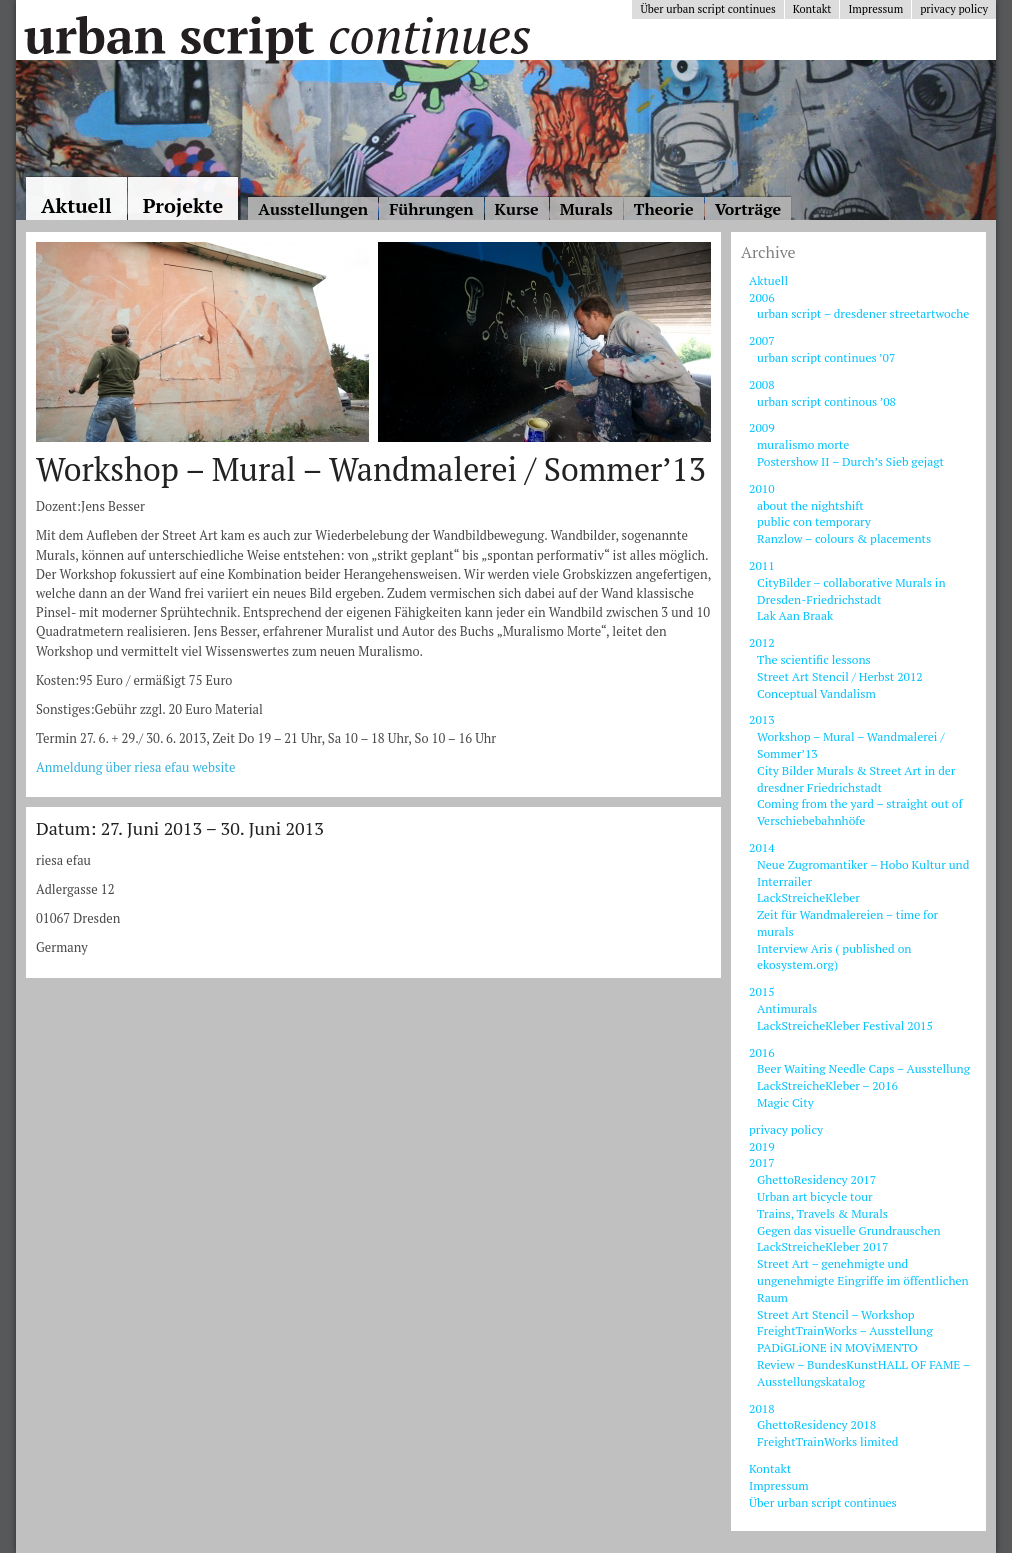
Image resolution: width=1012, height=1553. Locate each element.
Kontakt (812, 9)
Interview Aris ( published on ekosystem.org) (834, 957)
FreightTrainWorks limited (827, 1441)
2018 (762, 1408)
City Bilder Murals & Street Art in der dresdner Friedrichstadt (856, 779)
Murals (586, 209)
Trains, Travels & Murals (822, 1213)
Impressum (875, 9)
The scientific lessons (814, 659)
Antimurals (787, 1008)
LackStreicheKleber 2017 (822, 1246)
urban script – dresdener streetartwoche (863, 313)
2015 (762, 991)
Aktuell (76, 205)
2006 (762, 297)
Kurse (517, 209)
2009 (762, 427)
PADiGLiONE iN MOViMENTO (837, 1347)
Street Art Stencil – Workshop (836, 1314)
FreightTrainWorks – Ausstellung (845, 1330)
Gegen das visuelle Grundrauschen (849, 1230)
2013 (762, 719)
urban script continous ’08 (826, 401)
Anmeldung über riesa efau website (136, 767)
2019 (762, 1146)
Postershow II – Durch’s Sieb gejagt (850, 461)
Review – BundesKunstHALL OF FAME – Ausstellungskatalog (863, 1373)
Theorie (664, 209)
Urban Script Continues (276, 35)
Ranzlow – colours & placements (844, 538)
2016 (762, 1052)
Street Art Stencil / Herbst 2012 (840, 676)
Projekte (183, 205)
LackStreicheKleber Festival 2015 (845, 1025)
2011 (762, 565)
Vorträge (748, 209)
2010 (762, 488)
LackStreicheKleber (808, 897)
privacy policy (954, 9)
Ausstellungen (313, 209)
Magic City (785, 1102)
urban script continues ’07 (826, 357)
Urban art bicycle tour (815, 1196)
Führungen (431, 209)
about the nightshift (810, 505)
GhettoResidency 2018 (816, 1424)
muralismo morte (803, 444)
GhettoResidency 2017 (816, 1179)
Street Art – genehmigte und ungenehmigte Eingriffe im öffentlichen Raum (863, 1280)
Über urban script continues (707, 9)
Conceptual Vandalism (816, 693)
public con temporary (814, 521)
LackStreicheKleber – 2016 (827, 1085)
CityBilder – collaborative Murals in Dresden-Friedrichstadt (851, 591)
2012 (762, 642)
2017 (762, 1162)
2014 (762, 847)
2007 (762, 340)
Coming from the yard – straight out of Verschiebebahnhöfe (860, 812)
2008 (762, 384)
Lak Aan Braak (795, 615)
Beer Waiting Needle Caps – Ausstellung (863, 1068)
